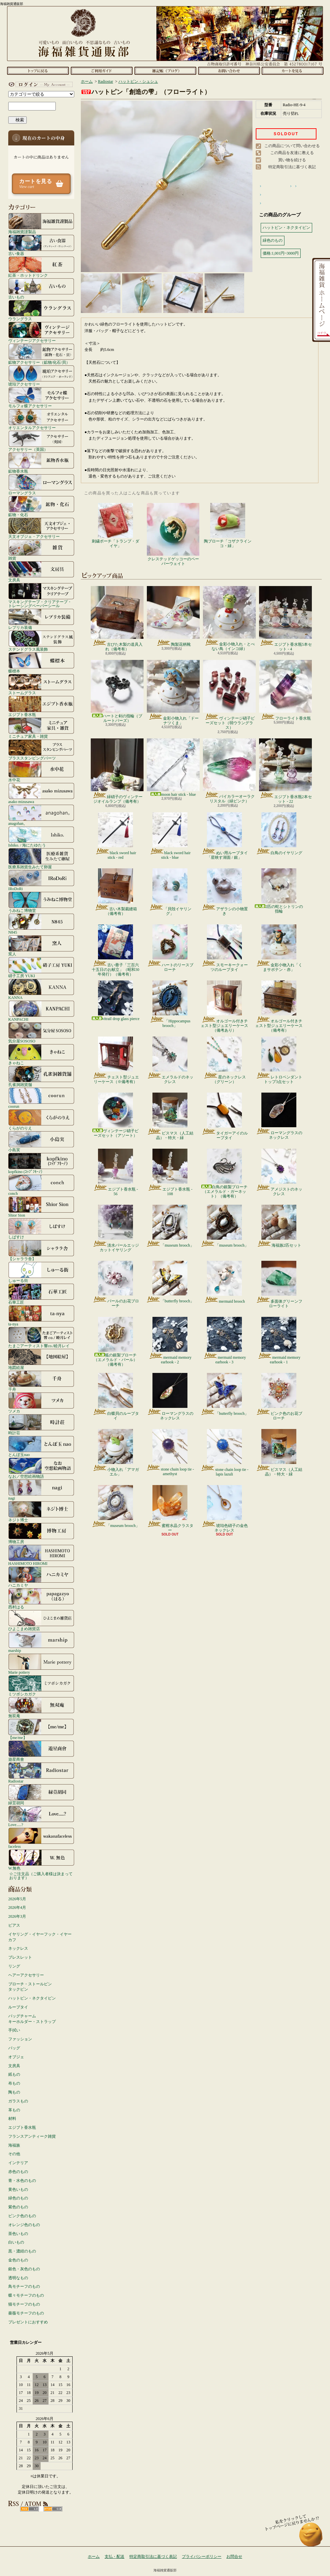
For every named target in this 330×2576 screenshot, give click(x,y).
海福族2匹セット (279, 1226)
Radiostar (41, 1772)
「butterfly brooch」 (170, 1282)
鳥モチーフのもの (24, 2286)
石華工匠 (41, 1293)
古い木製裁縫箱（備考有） (115, 892)
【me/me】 (41, 1729)
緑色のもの (18, 2198)
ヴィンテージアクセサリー (41, 332)
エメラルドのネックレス (170, 1060)
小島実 (41, 1141)
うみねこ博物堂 (41, 902)
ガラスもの (18, 2101)
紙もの (14, 2074)
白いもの (16, 2242)
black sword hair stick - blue (170, 836)
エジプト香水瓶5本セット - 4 (285, 618)
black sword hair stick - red (115, 836)
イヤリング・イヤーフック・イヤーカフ (40, 1937)
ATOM (53, 2508)
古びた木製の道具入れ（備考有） (117, 618)
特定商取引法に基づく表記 (292, 167)
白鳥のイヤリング (279, 833)
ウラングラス (41, 310)
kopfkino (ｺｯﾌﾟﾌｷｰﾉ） (41, 1163)
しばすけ (41, 1228)
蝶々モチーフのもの (26, 2295)
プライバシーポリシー (201, 2556)
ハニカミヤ (41, 1576)
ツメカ (41, 1402)
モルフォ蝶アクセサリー (41, 397)
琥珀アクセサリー (41, 375)
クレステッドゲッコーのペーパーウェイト (173, 534)
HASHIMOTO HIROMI (41, 1555)
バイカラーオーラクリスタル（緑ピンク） (229, 770)
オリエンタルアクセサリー (41, 419)
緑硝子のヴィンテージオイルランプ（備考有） (117, 771)
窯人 (41, 945)
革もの (14, 2110)
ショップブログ (165, 71)
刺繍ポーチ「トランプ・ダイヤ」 (115, 525)
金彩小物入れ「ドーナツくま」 (173, 692)
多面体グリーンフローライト (279, 1284)
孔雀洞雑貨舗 (41, 1076)
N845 (41, 923)
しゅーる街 (41, 1272)
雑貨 (41, 549)
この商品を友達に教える (292, 152)
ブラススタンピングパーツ (41, 749)
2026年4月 (17, 1907)
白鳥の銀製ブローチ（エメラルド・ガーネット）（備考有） (224, 1174)
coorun (41, 1097)
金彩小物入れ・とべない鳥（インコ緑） (229, 618)
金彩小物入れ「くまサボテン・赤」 (279, 948)
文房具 (41, 571)
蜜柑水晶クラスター (170, 1509)
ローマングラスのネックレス (279, 1116)
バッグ (14, 2048)
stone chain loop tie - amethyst (170, 1452)
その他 (14, 2154)
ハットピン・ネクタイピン (32, 1998)
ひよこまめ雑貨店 (41, 1620)
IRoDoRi (41, 880)
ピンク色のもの (22, 2216)
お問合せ (229, 71)
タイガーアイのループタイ (224, 1116)
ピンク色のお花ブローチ (279, 1396)
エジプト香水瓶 (41, 706)
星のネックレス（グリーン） (224, 1060)
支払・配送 (114, 2556)
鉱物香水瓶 (41, 462)
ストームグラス (41, 684)
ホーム (38, 71)
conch (41, 1184)
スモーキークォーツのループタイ (224, 948)
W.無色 (41, 1859)
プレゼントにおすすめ (28, 2322)
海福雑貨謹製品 (41, 223)
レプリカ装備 (41, 619)
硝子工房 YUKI (41, 967)
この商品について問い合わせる (292, 145)
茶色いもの (18, 2233)
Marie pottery (41, 1663)
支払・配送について (101, 71)
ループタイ (18, 2007)
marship (41, 1642)
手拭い (14, 2030)
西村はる (41, 1598)
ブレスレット (20, 1957)
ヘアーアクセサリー (26, 1975)
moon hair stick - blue (173, 767)
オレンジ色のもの (24, 2224)
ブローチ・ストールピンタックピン (30, 1987)
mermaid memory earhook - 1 (279, 1340)
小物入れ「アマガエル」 (115, 1452)
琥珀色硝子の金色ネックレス (224, 1509)
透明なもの (18, 2278)
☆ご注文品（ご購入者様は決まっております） (41, 1876)
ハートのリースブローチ (170, 948)
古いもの (41, 288)
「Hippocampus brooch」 (169, 1004)
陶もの (14, 2092)
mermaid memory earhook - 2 (170, 1340)
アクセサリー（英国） (41, 440)
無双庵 (41, 1707)
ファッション (20, 2039)
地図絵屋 (41, 1359)
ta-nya (41, 1315)
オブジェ (16, 2057)
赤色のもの (18, 2171)
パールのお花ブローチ (115, 1284)
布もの (14, 2083)
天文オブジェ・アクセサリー (41, 528)
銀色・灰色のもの (24, 2269)
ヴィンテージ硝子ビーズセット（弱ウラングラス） (229, 695)
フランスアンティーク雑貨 (32, 2136)
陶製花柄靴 (173, 616)
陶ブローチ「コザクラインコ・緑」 (227, 525)
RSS (29, 2508)
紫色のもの (18, 2207)
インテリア (18, 2162)
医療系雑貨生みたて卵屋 (41, 858)
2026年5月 (17, 1899)
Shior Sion (41, 1206)
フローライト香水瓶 (285, 690)
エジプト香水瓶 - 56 (115, 1172)
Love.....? (41, 1816)
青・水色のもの (22, 2180)
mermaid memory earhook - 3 (224, 1340)
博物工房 (41, 1533)
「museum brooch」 (170, 1226)
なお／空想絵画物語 (41, 1467)
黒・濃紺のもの (22, 2251)
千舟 (41, 1380)
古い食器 (41, 245)
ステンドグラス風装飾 (41, 640)
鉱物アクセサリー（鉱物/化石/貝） (41, 353)
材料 (12, 2118)
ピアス (14, 1925)
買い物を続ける (292, 160)
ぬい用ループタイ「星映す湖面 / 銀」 (224, 836)
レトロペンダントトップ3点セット (279, 1060)
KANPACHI (41, 1010)
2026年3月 (17, 1916)
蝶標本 (41, 662)
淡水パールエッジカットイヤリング (115, 1228)
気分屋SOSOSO (41, 1032)
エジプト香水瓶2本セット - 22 (285, 771)
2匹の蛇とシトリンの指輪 (279, 891)
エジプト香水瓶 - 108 (170, 1172)
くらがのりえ (41, 1119)
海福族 (14, 2145)
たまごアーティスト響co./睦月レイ (41, 1337)
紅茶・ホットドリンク (41, 266)
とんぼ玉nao (41, 1446)
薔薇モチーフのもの (26, 2313)
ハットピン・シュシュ (138, 81)
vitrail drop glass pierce (116, 1000)
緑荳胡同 (41, 1794)
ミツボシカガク (41, 1685)
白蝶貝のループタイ (115, 1396)
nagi (41, 1489)
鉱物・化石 (41, 506)
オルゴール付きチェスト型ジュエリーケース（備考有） (279, 1006)
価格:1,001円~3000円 (281, 253)
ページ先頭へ (311, 2538)
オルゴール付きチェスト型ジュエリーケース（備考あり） (224, 1006)
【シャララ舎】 (41, 1250)
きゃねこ (41, 1054)
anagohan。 (41, 814)
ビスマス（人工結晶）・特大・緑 (170, 1116)
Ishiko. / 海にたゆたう (41, 836)
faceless (41, 1837)
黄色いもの (18, 2189)
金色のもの (18, 2260)
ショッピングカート (292, 71)
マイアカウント (40, 84)
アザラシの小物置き (224, 892)
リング (14, 1966)
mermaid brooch (224, 1282)
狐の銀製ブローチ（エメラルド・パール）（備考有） (115, 1342)
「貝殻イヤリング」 (170, 892)
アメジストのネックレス (279, 1172)
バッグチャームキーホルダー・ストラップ (32, 2019)
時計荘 (41, 1424)
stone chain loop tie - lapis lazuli (224, 1452)
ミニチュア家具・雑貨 (41, 727)
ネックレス (18, 1948)
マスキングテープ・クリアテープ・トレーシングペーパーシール (41, 595)
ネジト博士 (41, 1511)
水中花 (41, 771)
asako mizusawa (41, 793)
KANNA (41, 989)
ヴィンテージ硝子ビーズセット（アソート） (115, 1115)
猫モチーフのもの (24, 2304)
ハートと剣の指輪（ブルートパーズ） (117, 691)
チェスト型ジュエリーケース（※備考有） (115, 1060)
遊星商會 (41, 1750)
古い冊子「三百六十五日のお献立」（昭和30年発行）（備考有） (115, 950)
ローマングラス (41, 484)
